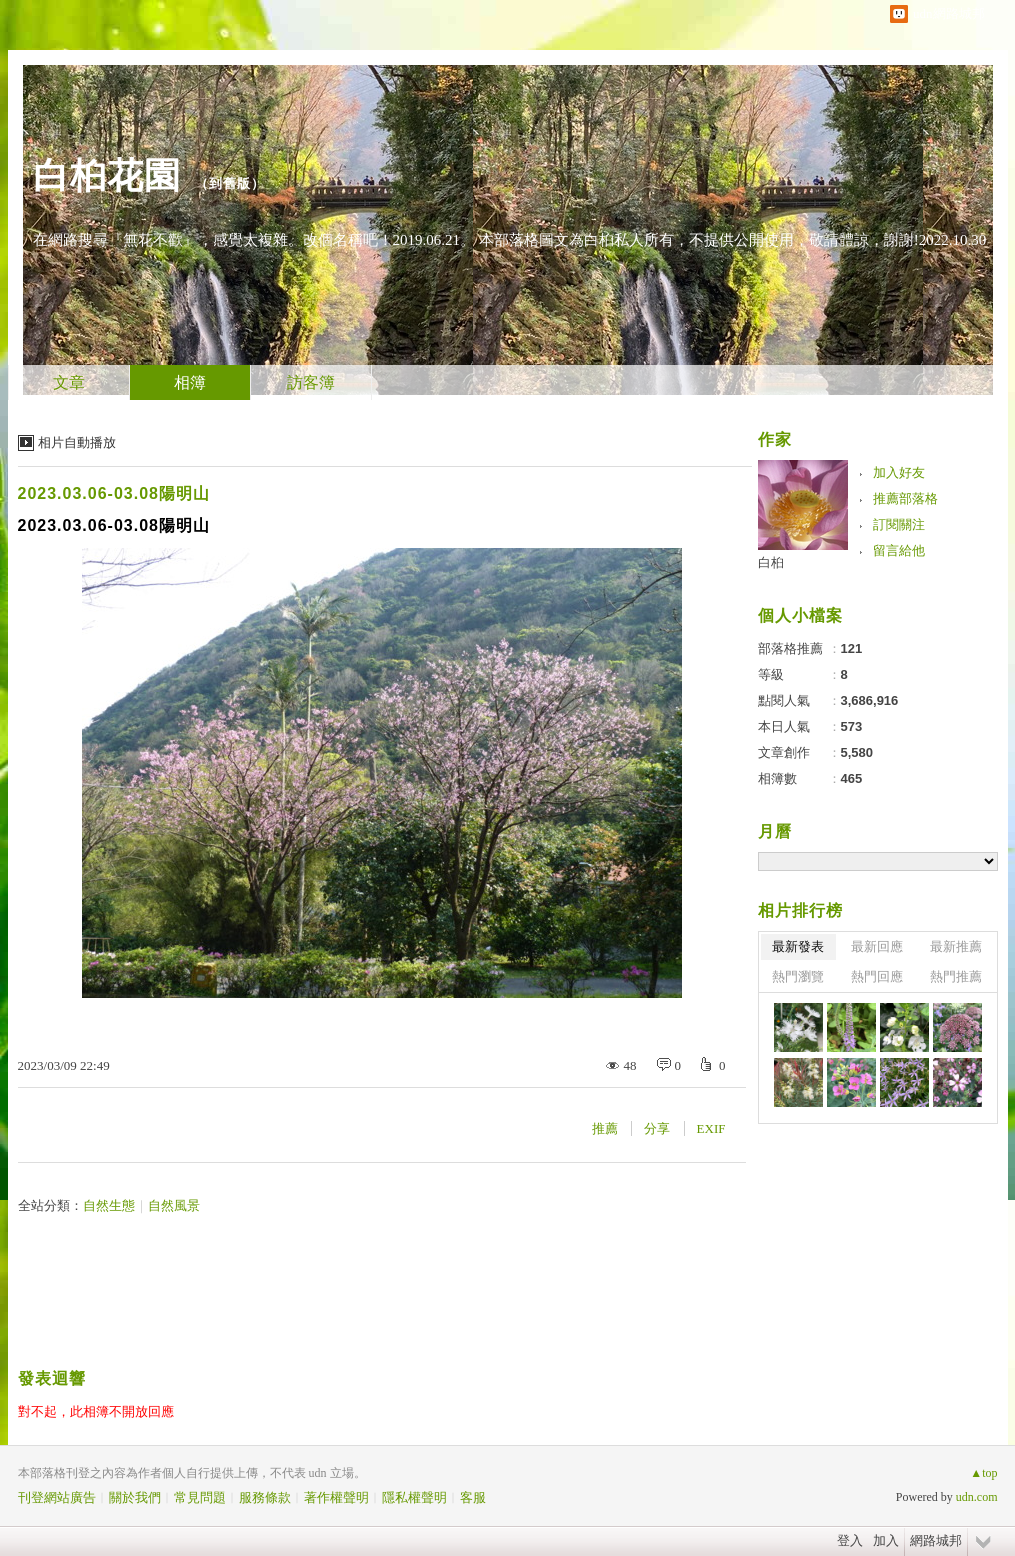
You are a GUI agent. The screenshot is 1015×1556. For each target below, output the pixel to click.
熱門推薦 (956, 976)
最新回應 (877, 946)
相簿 (190, 382)
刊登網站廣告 (57, 1497)
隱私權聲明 (414, 1497)
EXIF (711, 1128)
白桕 (771, 562)
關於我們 (135, 1497)
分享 (657, 1128)
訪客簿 (311, 382)
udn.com (977, 1497)
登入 (850, 1540)
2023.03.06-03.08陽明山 (114, 493)
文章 (69, 382)
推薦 (605, 1128)
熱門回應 (877, 976)
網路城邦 (936, 1540)
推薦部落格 (905, 498)
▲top (983, 1473)
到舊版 (230, 183)
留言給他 (899, 550)
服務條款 (265, 1497)
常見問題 (200, 1497)
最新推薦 (956, 946)
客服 (473, 1497)
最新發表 (798, 946)
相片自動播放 (77, 442)
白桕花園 (107, 175)
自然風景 (174, 1205)
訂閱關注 (899, 524)
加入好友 (899, 472)
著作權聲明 (336, 1497)
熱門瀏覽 (798, 976)
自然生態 (109, 1205)
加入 (886, 1540)
